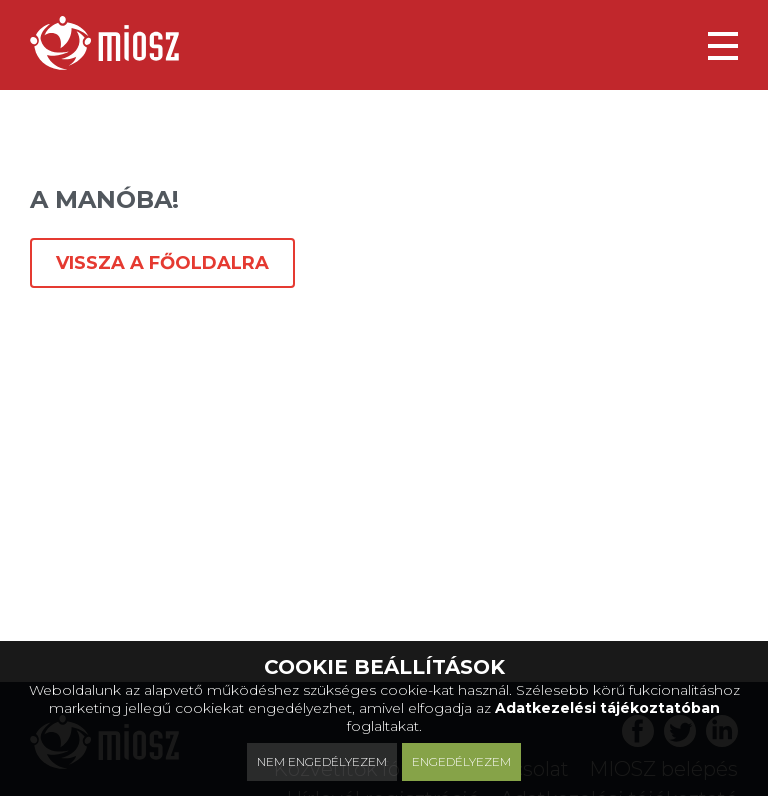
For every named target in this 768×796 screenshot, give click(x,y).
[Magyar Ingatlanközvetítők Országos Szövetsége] (104, 43)
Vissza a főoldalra (162, 263)
